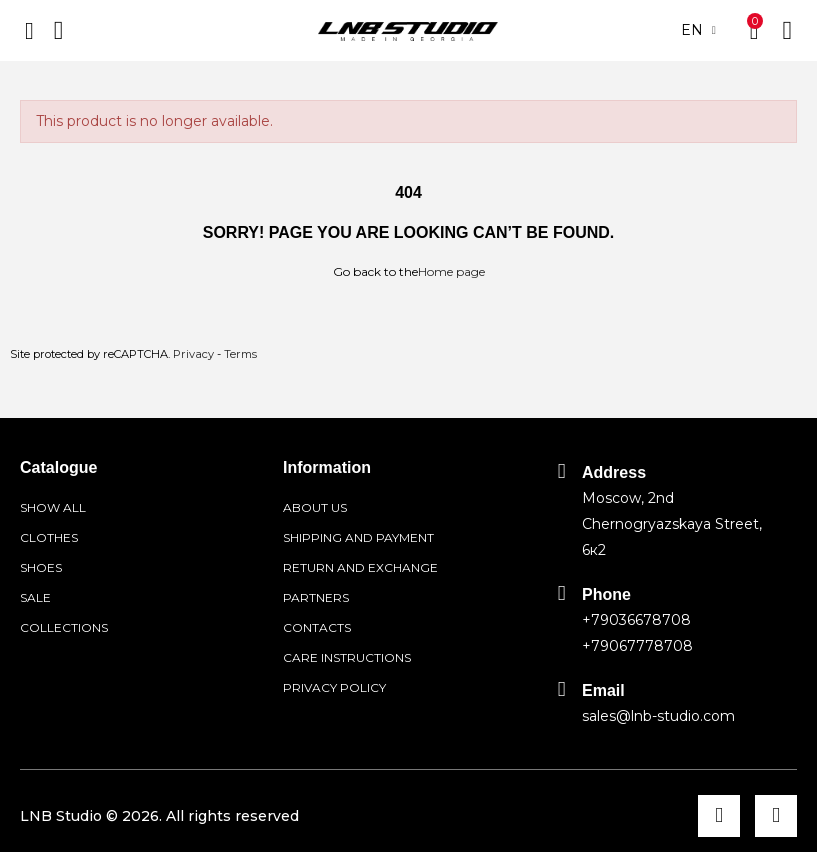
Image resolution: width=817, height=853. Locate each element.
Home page (451, 271)
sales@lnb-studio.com (658, 716)
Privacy (193, 354)
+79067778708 (637, 646)
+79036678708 (636, 620)
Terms (240, 354)
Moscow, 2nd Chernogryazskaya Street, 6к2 (672, 524)
